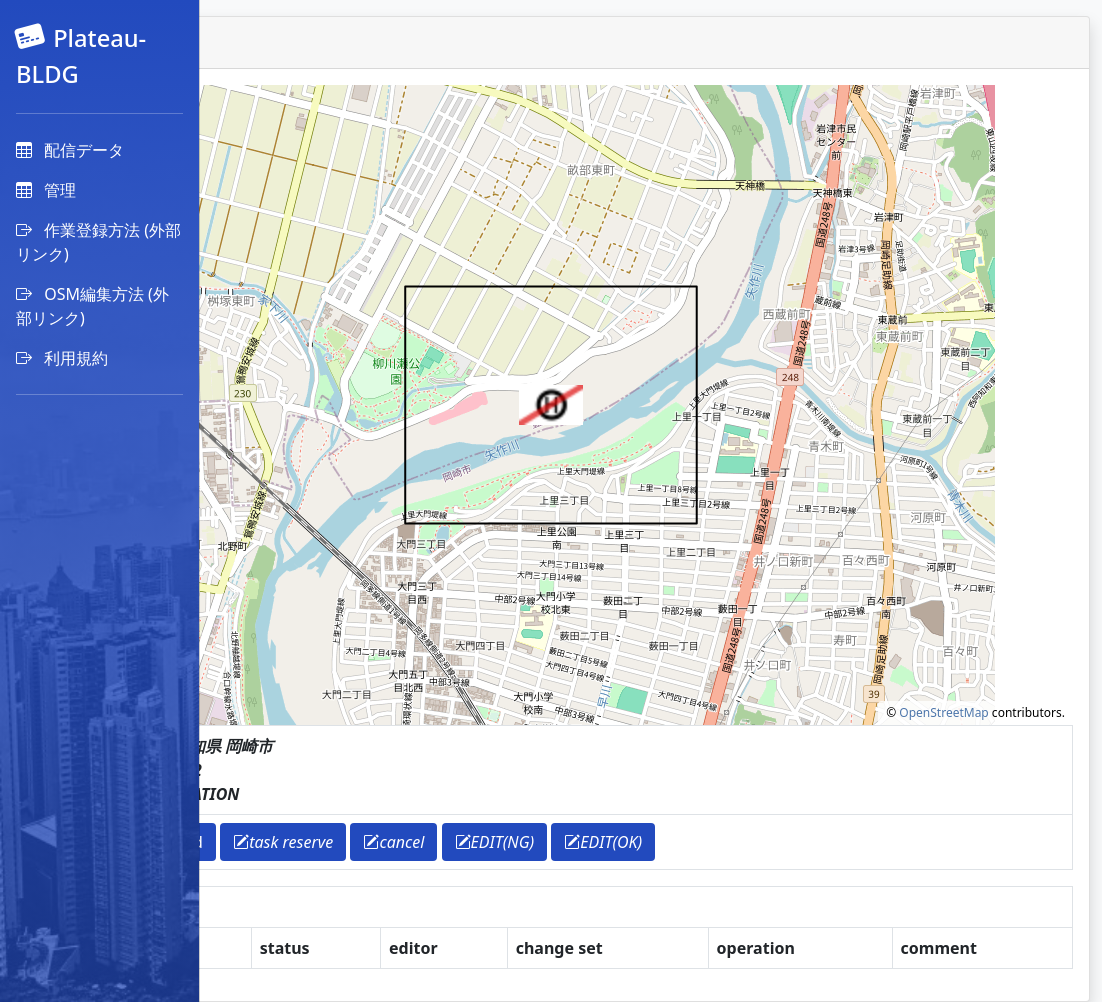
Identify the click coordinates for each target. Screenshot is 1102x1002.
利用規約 (62, 358)
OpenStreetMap (943, 712)
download (366, 842)
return (274, 842)
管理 (46, 190)
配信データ (70, 150)
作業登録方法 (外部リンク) (98, 242)
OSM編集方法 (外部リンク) (92, 306)
